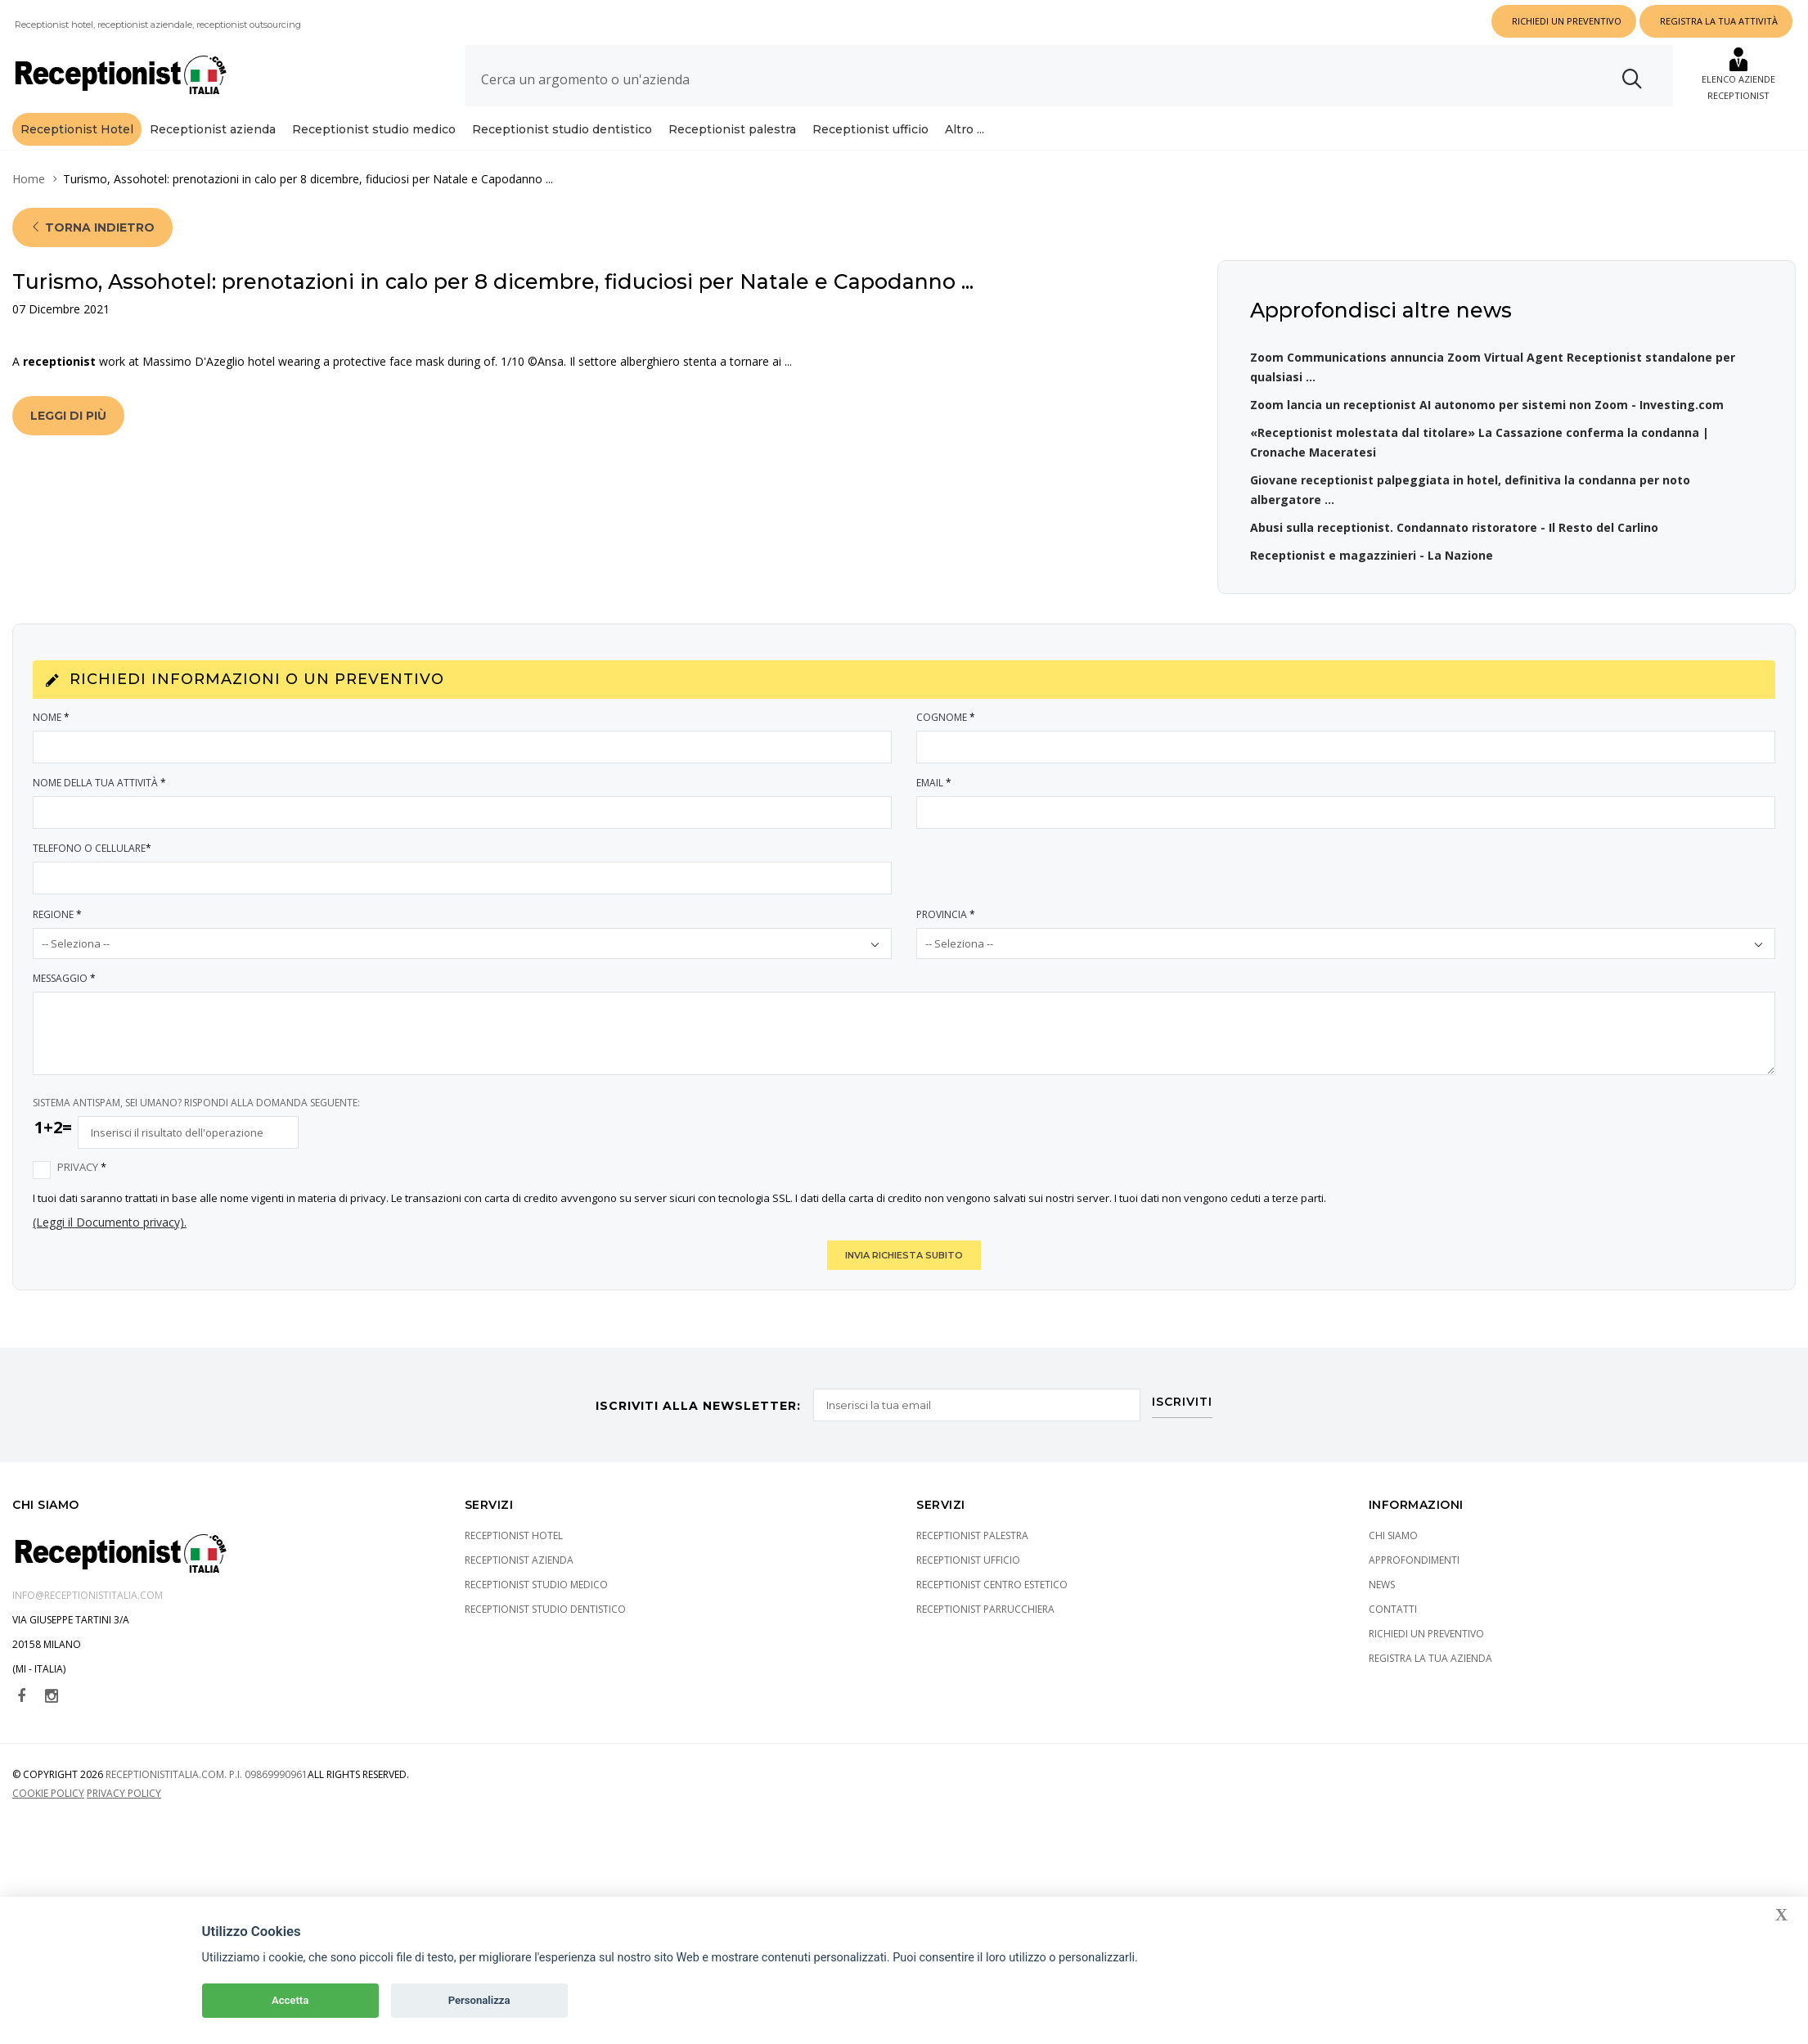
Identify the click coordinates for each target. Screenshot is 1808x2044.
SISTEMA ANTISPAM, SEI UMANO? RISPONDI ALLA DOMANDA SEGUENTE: (196, 1135)
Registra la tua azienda (1430, 1691)
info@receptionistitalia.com (87, 1628)
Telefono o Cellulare (93, 881)
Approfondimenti (1414, 1593)
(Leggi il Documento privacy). (110, 1255)
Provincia (946, 947)
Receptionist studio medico (374, 129)
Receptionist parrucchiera (985, 1642)
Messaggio (65, 1011)
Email (934, 815)
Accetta (290, 2000)
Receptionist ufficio (870, 129)
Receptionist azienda (213, 129)
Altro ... (964, 129)
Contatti (1393, 1642)
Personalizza (479, 2000)
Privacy (82, 1200)
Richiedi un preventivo (1426, 1666)
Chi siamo (1393, 1568)
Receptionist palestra (732, 129)
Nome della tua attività (100, 815)
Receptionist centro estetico (992, 1617)
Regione (58, 947)
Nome (52, 750)
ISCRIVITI (1183, 1434)
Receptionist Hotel (76, 129)
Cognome (946, 750)
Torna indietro (92, 260)
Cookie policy (48, 1826)
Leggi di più (68, 448)
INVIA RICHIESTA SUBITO (904, 1288)
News (1382, 1617)
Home (28, 211)
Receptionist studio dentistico (562, 129)
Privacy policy (124, 1826)
